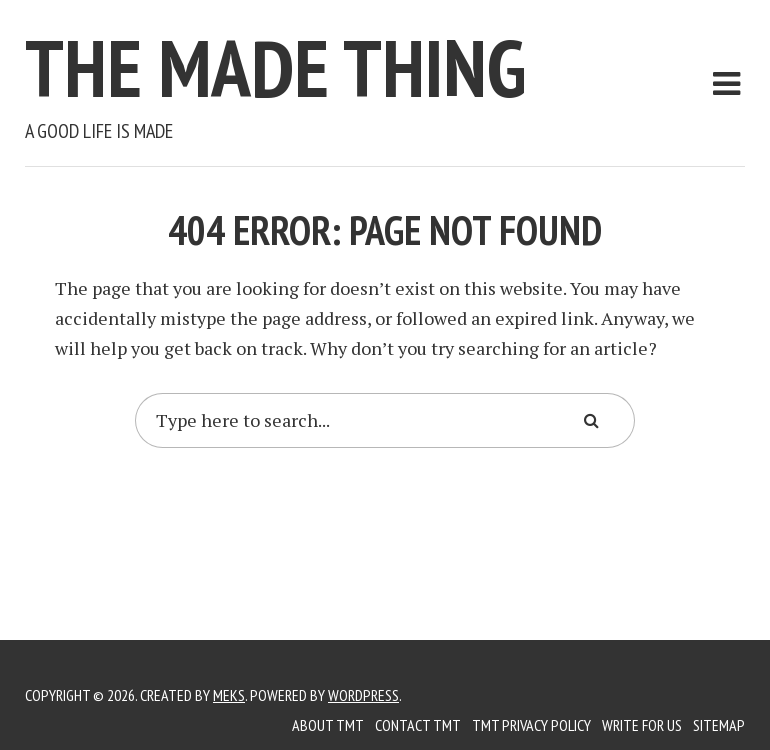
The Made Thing (275, 67)
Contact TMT (418, 725)
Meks (229, 695)
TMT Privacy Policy (531, 725)
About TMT (328, 725)
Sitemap (719, 725)
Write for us (642, 725)
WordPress (363, 695)
